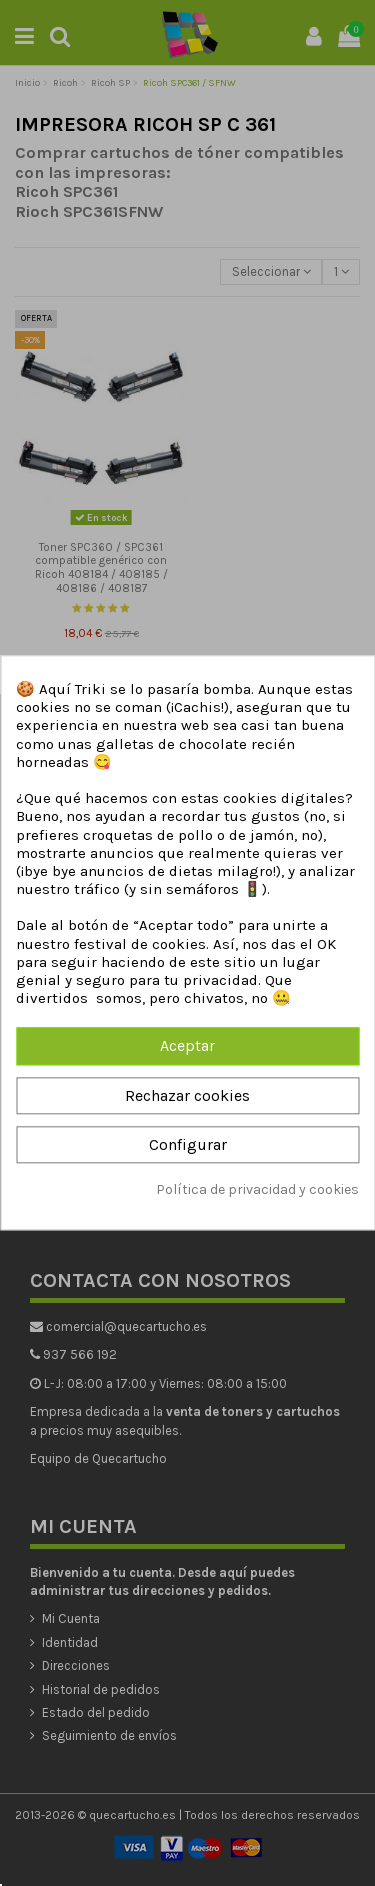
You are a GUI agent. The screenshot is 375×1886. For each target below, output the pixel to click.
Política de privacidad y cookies (257, 1189)
